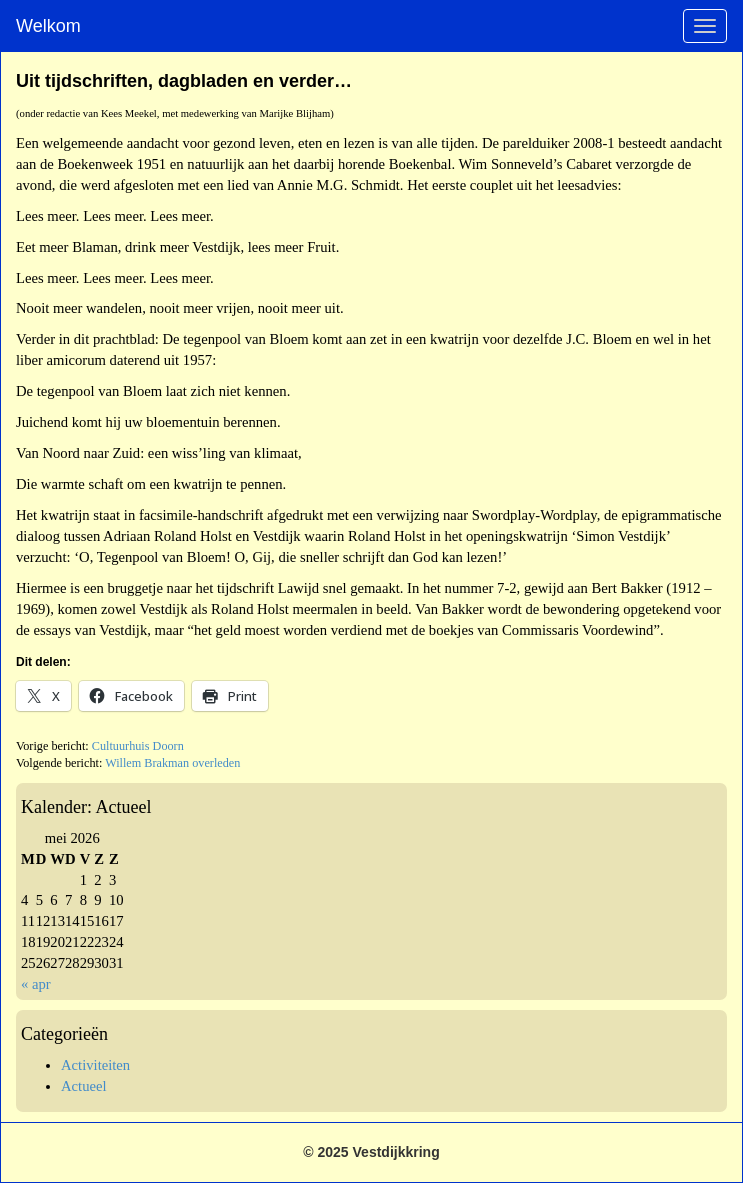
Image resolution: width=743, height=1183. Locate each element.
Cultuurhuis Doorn (138, 746)
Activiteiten (95, 1065)
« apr (36, 984)
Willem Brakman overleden (172, 763)
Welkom (48, 26)
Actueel (84, 1086)
